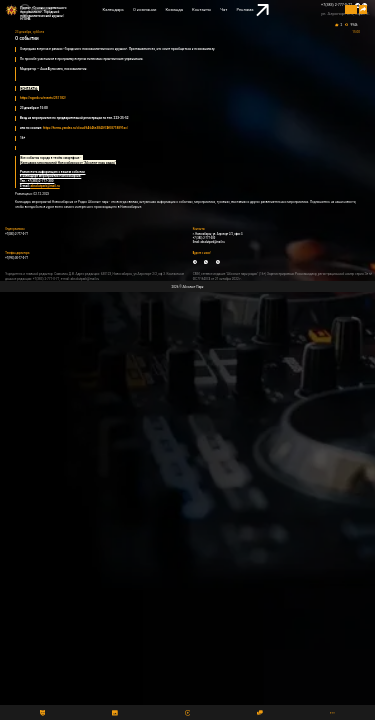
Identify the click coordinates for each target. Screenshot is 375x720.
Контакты (201, 9)
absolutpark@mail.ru (212, 242)
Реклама (252, 10)
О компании (144, 9)
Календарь (113, 9)
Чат (223, 9)
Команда (174, 9)
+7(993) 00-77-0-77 (16, 258)
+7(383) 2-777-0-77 (336, 5)
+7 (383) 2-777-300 (204, 238)
